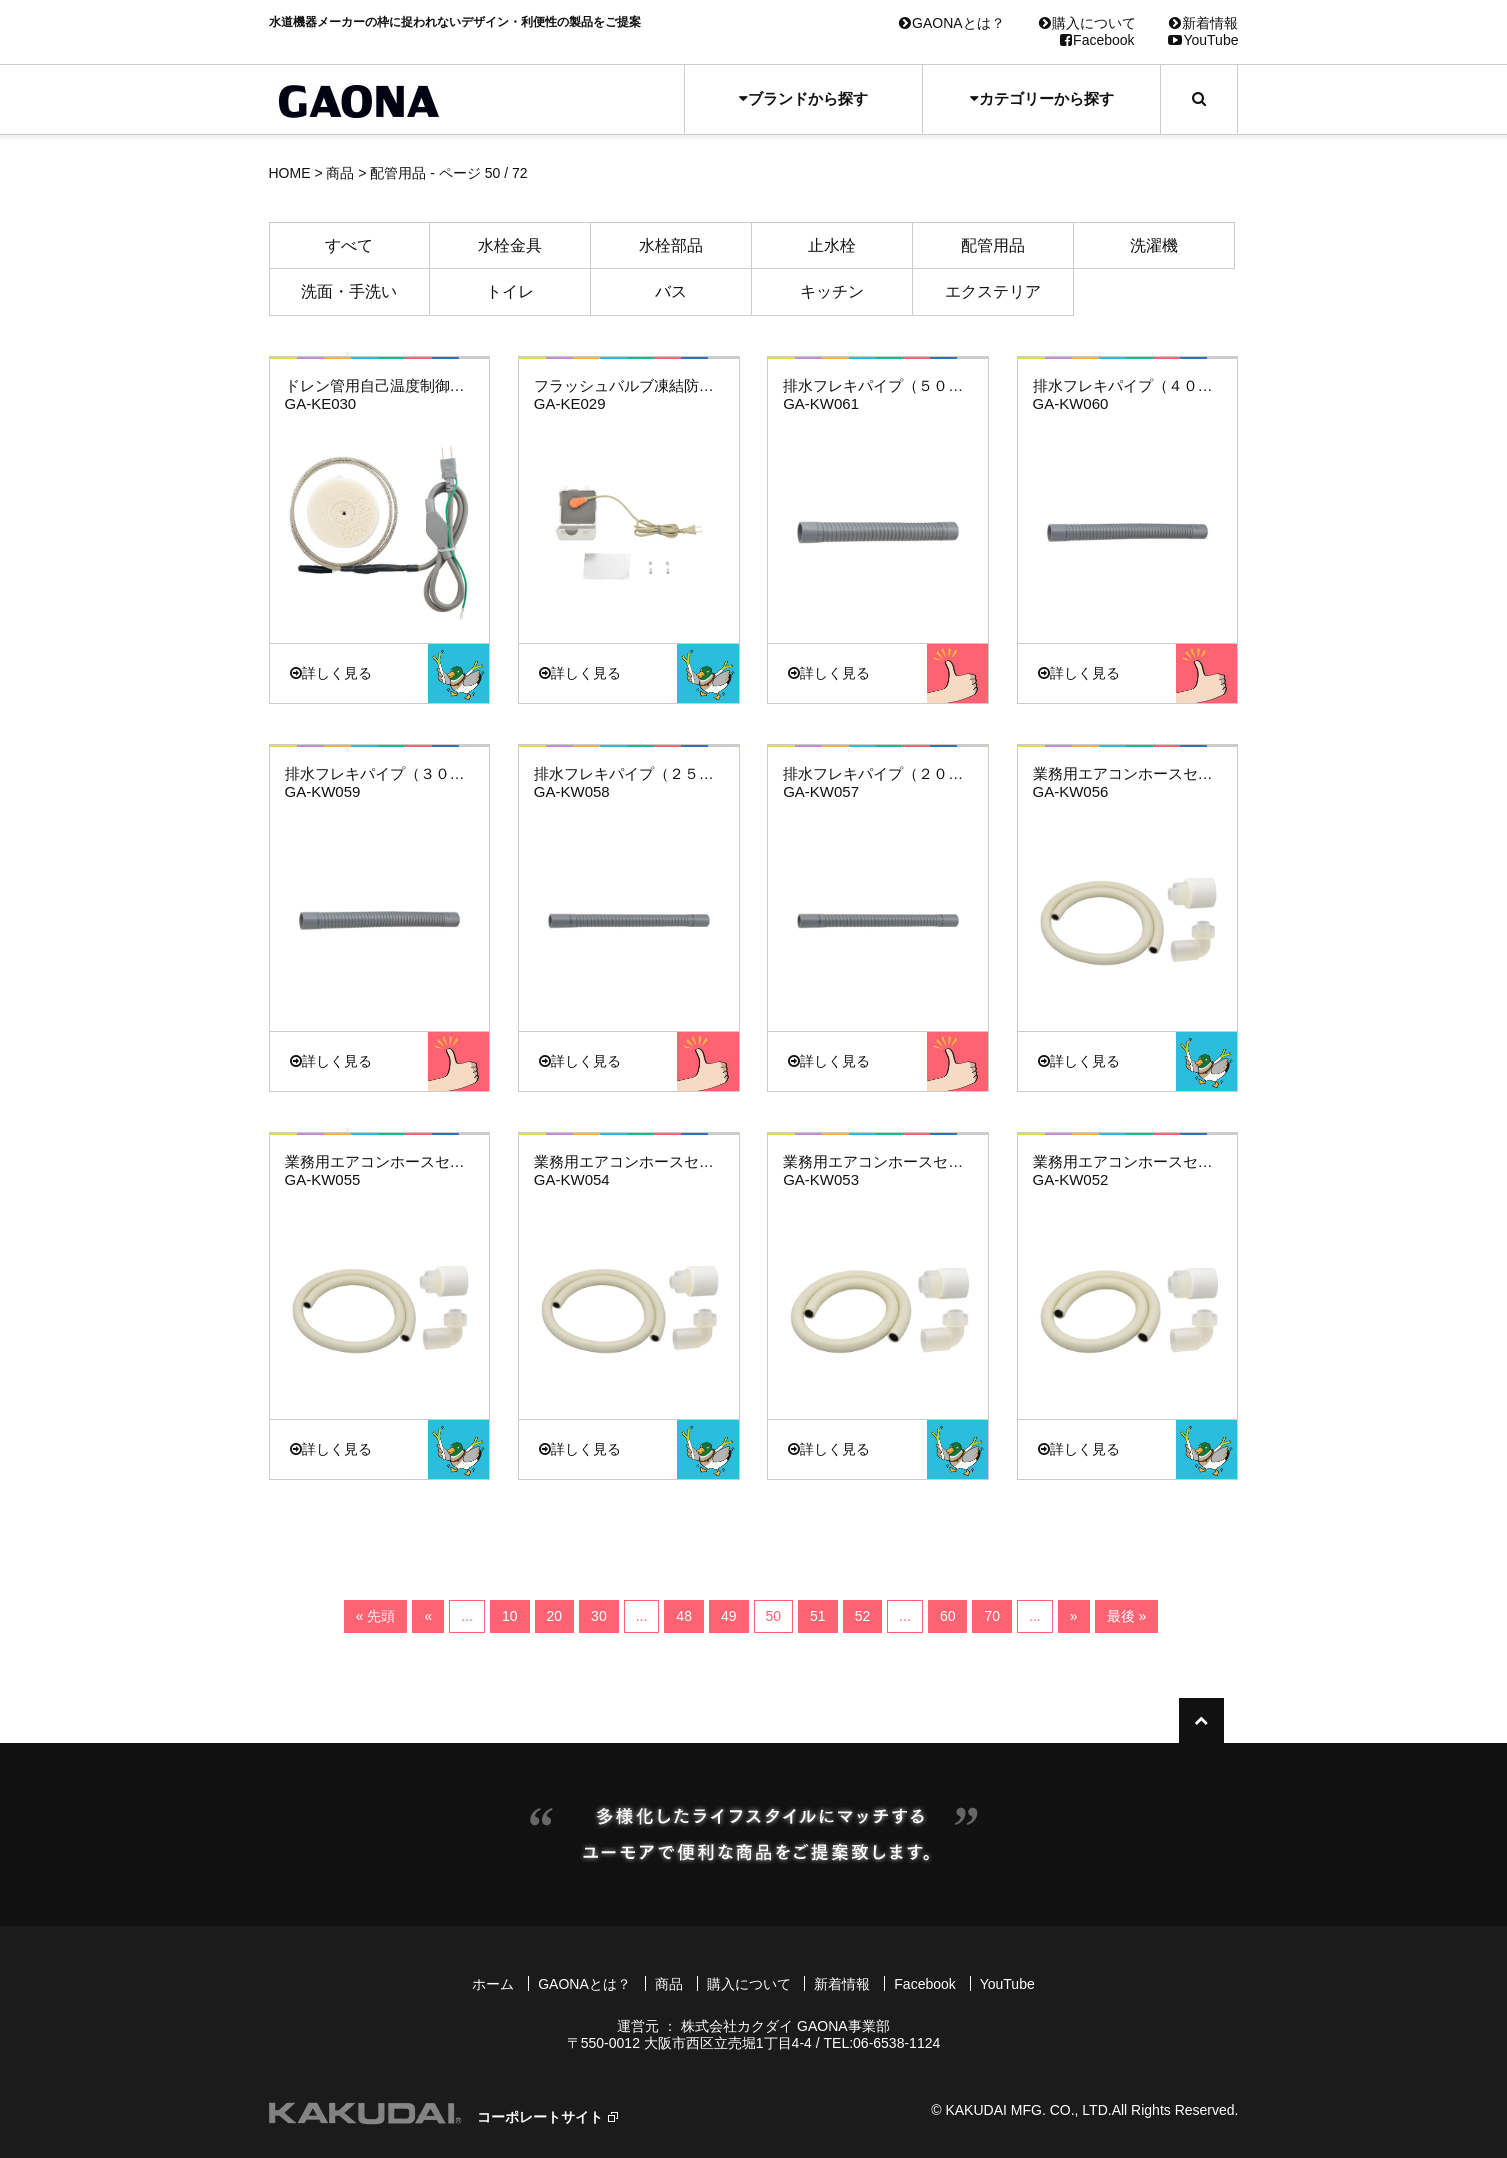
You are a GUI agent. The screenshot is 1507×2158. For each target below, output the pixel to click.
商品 (340, 173)
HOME (290, 173)
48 (684, 1616)
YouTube (1203, 40)
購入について (1087, 23)
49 (729, 1616)
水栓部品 (671, 245)
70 (992, 1616)
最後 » (1127, 1616)
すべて (349, 245)
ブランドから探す (803, 98)
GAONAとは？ (952, 23)
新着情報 (1203, 23)
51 (818, 1616)
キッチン (832, 291)
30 (599, 1616)
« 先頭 (376, 1616)
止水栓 (832, 245)
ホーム (493, 1984)
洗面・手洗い (349, 291)
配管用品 (993, 245)
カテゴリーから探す (1042, 98)
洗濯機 (1154, 245)
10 (510, 1616)
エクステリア (993, 291)
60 (948, 1616)
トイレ (510, 291)
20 (555, 1616)
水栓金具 (510, 245)
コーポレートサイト (540, 2117)
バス (671, 291)
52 (863, 1616)
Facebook (1097, 40)
